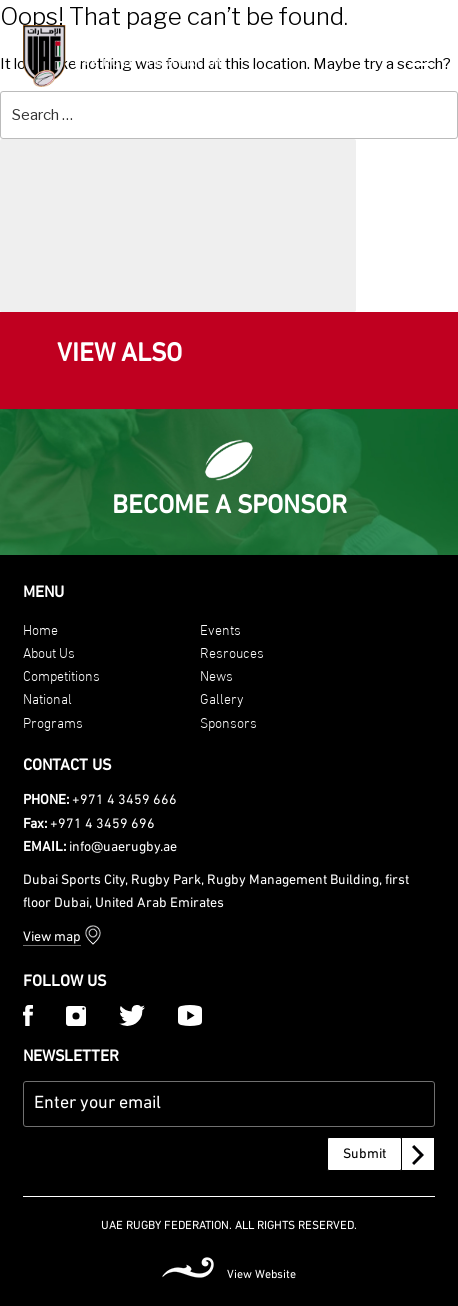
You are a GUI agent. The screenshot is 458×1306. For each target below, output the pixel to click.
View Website (261, 1275)
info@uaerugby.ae (123, 847)
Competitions (61, 674)
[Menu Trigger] (421, 53)
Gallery (222, 697)
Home (40, 628)
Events (220, 628)
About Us (49, 651)
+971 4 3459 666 (124, 800)
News (216, 674)
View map (52, 937)
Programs (53, 721)
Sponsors (228, 721)
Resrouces (232, 651)
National (47, 697)
